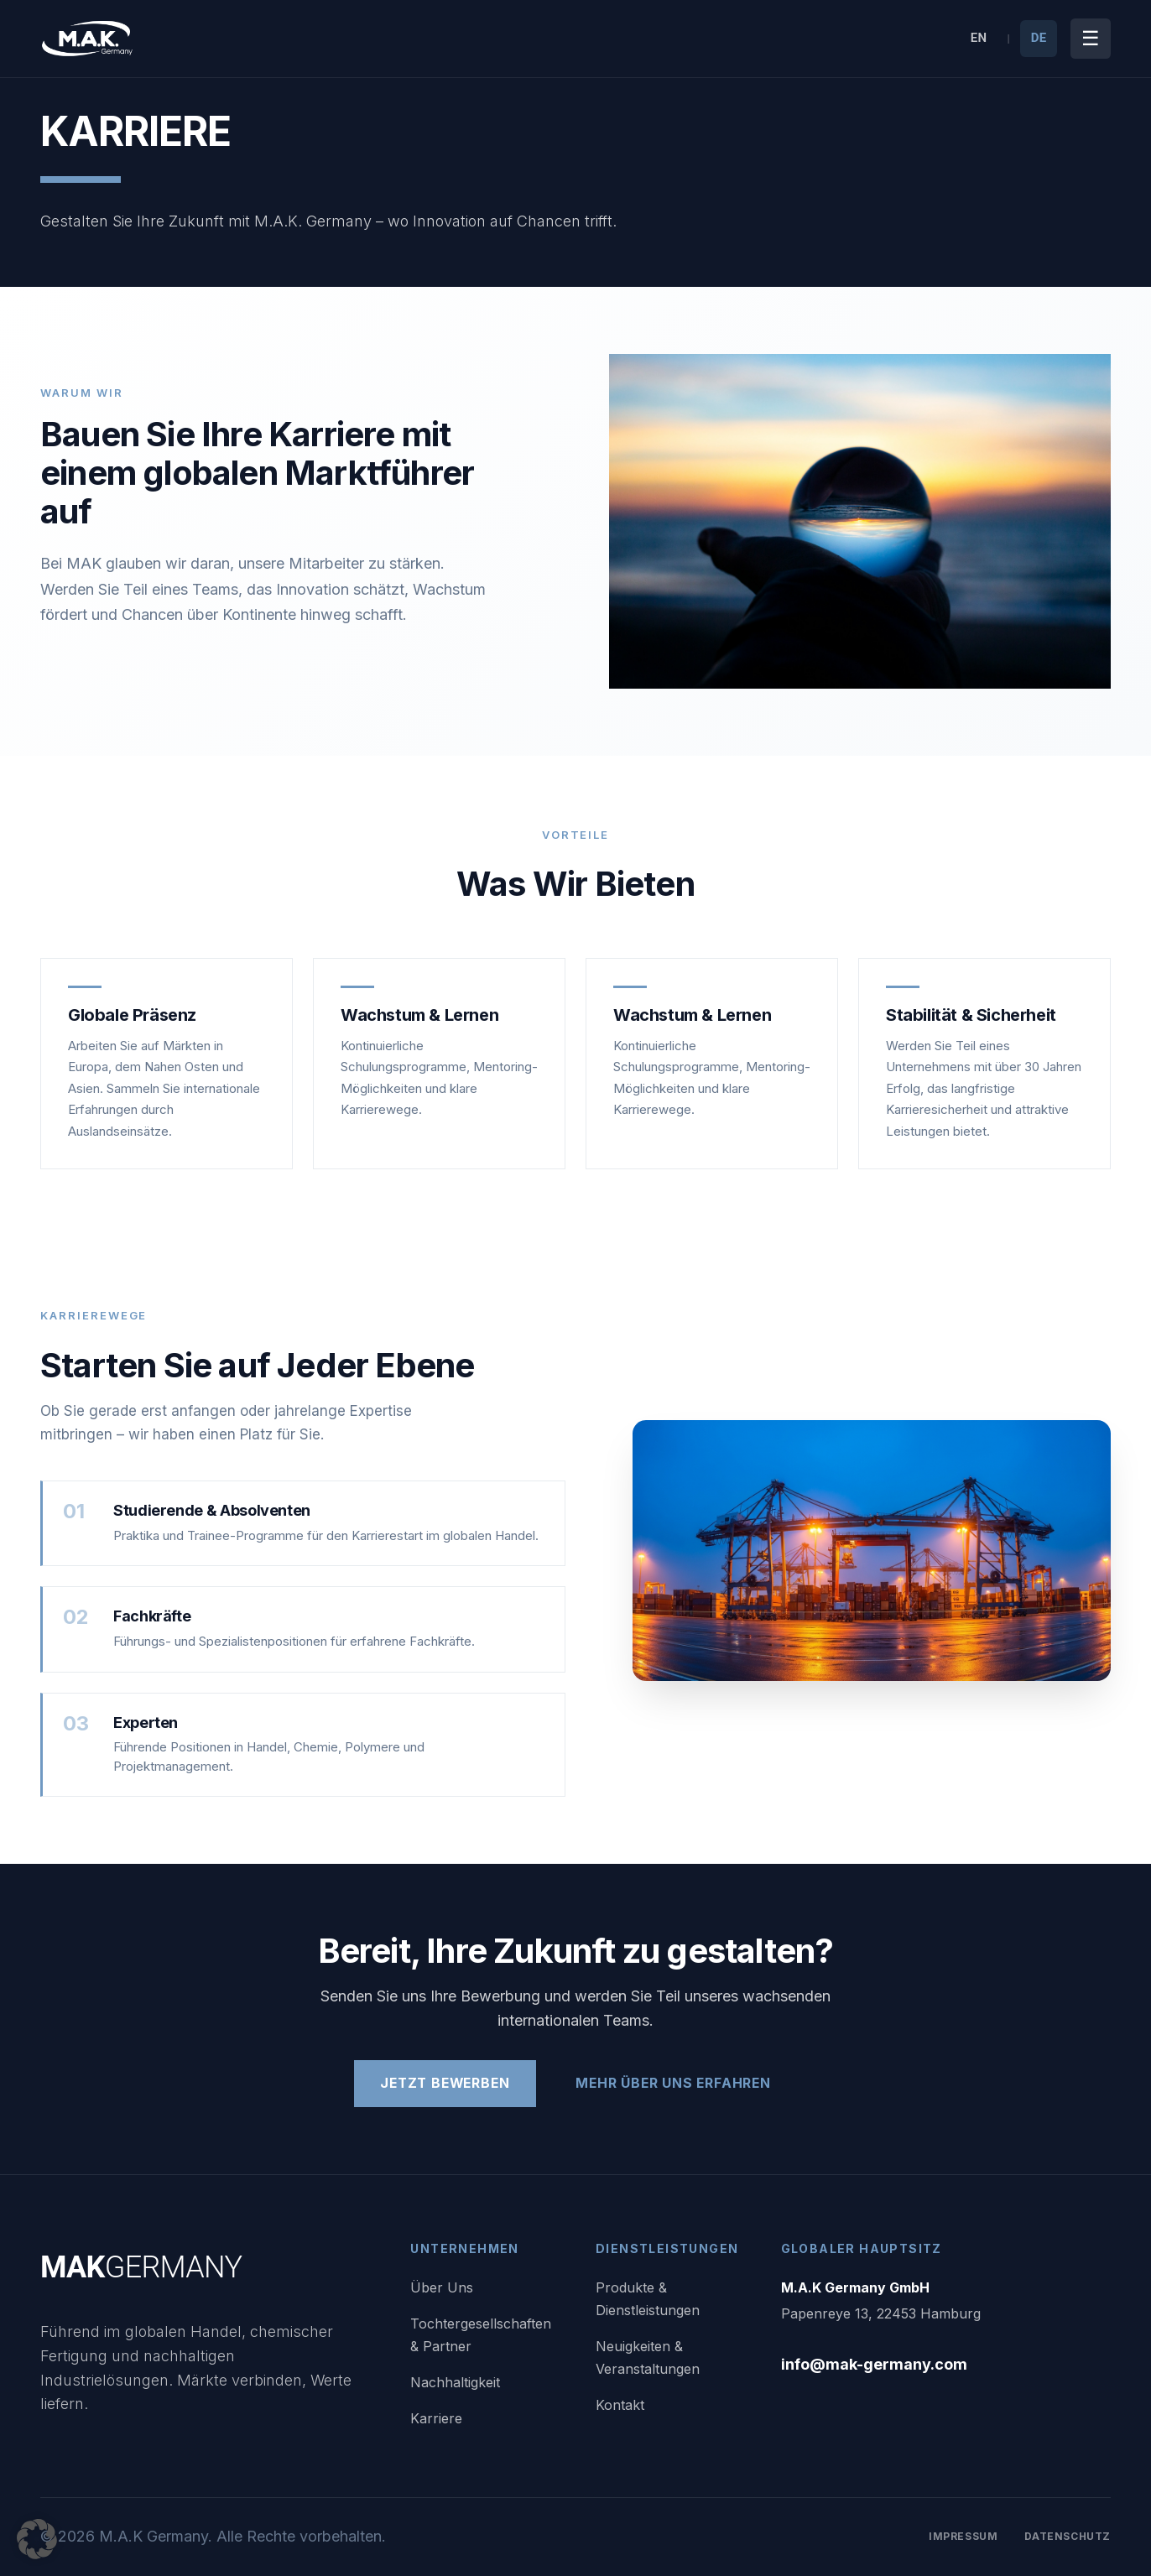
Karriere (436, 2418)
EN (979, 37)
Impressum (963, 2536)
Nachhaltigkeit (455, 2382)
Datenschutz (1067, 2536)
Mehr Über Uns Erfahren (676, 2083)
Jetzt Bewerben (442, 2083)
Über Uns (441, 2287)
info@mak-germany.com (874, 2364)
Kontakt (620, 2404)
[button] (37, 2539)
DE (1039, 37)
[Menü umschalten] (1090, 38)
